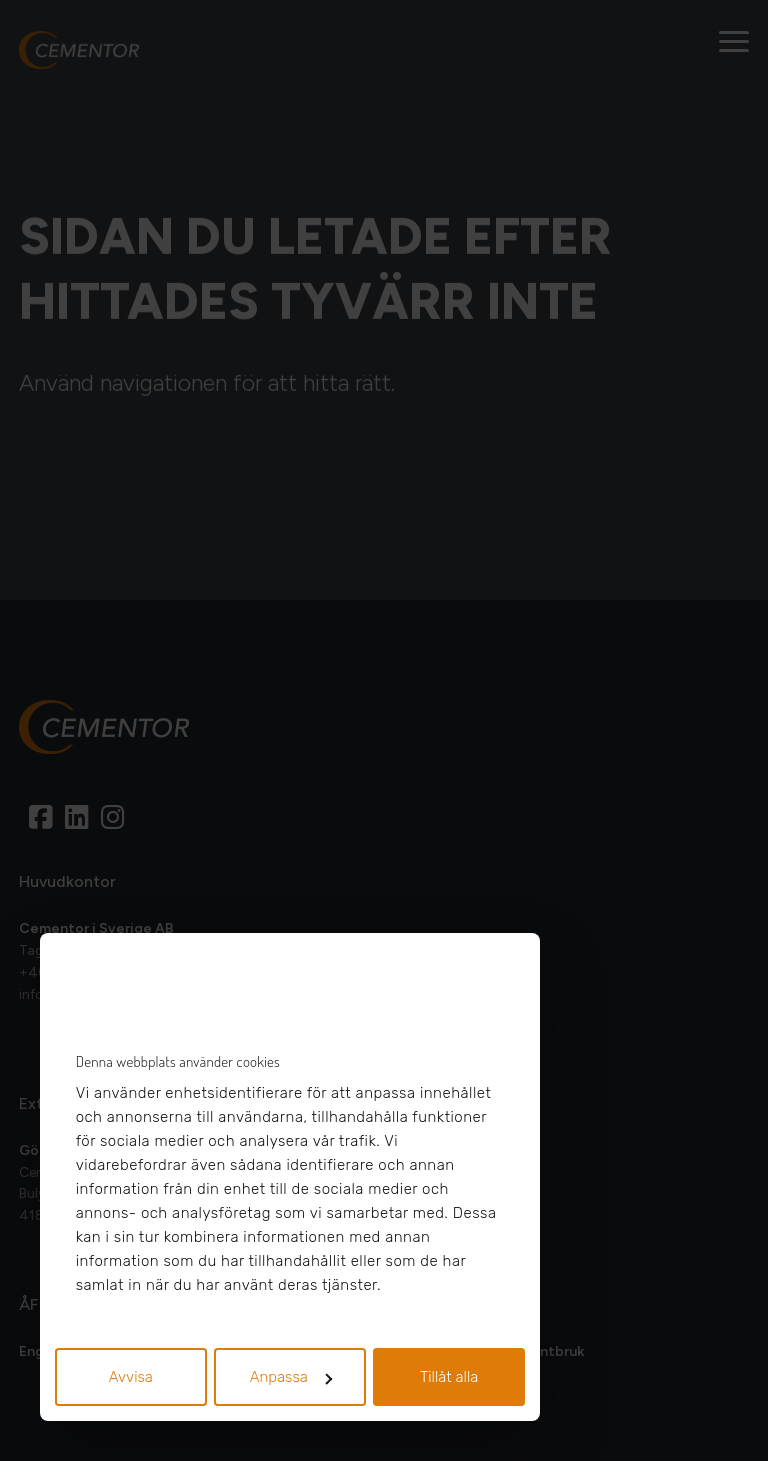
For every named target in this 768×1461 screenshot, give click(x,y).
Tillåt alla (449, 1377)
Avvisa (131, 1377)
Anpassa (291, 1377)
